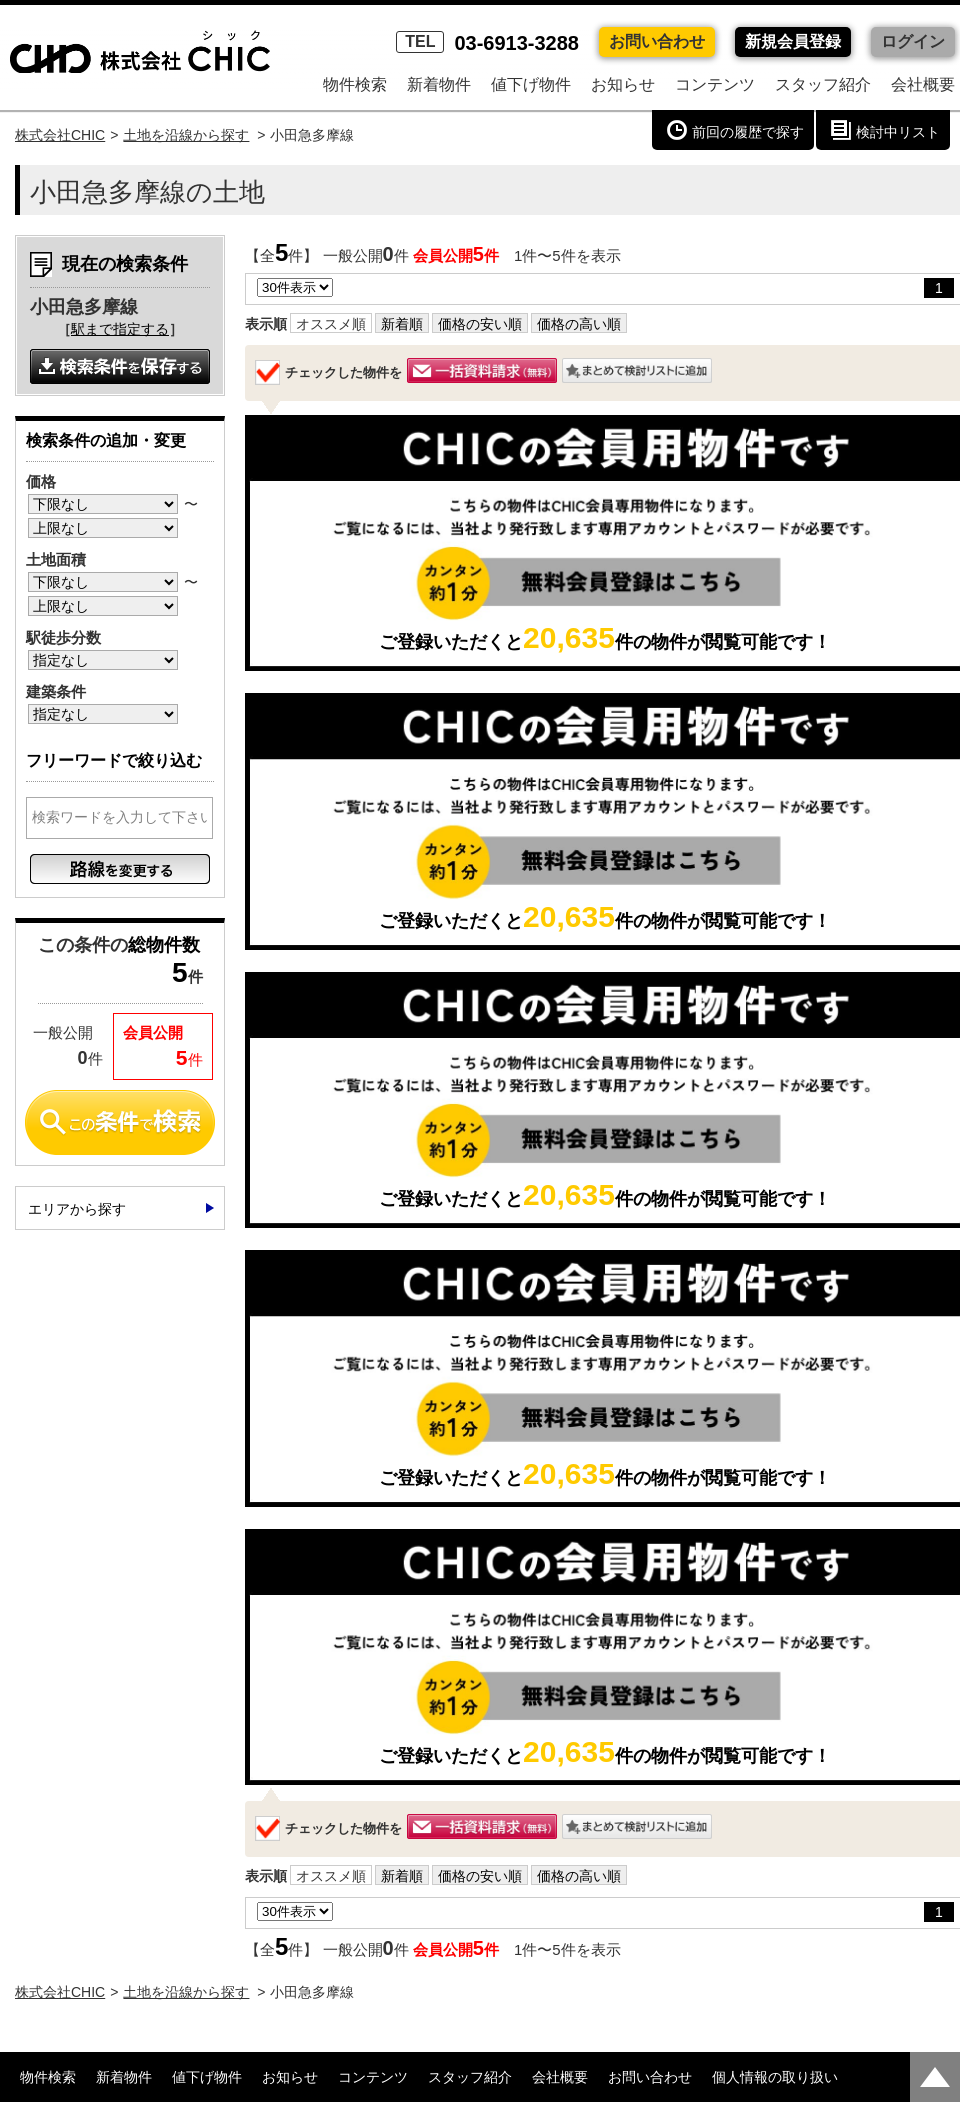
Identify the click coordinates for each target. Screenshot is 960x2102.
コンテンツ (715, 84)
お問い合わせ (657, 41)
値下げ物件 (531, 84)
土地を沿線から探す (186, 135)
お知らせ (623, 84)
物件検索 (355, 84)
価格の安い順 (480, 324)
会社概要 (923, 84)
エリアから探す (77, 1209)
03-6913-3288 (487, 43)
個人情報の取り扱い (775, 2077)
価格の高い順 (579, 324)
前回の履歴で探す (748, 132)
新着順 (402, 324)
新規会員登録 (793, 41)
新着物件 (439, 84)
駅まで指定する (120, 329)
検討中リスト (898, 132)
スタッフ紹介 (823, 84)
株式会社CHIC (60, 135)
